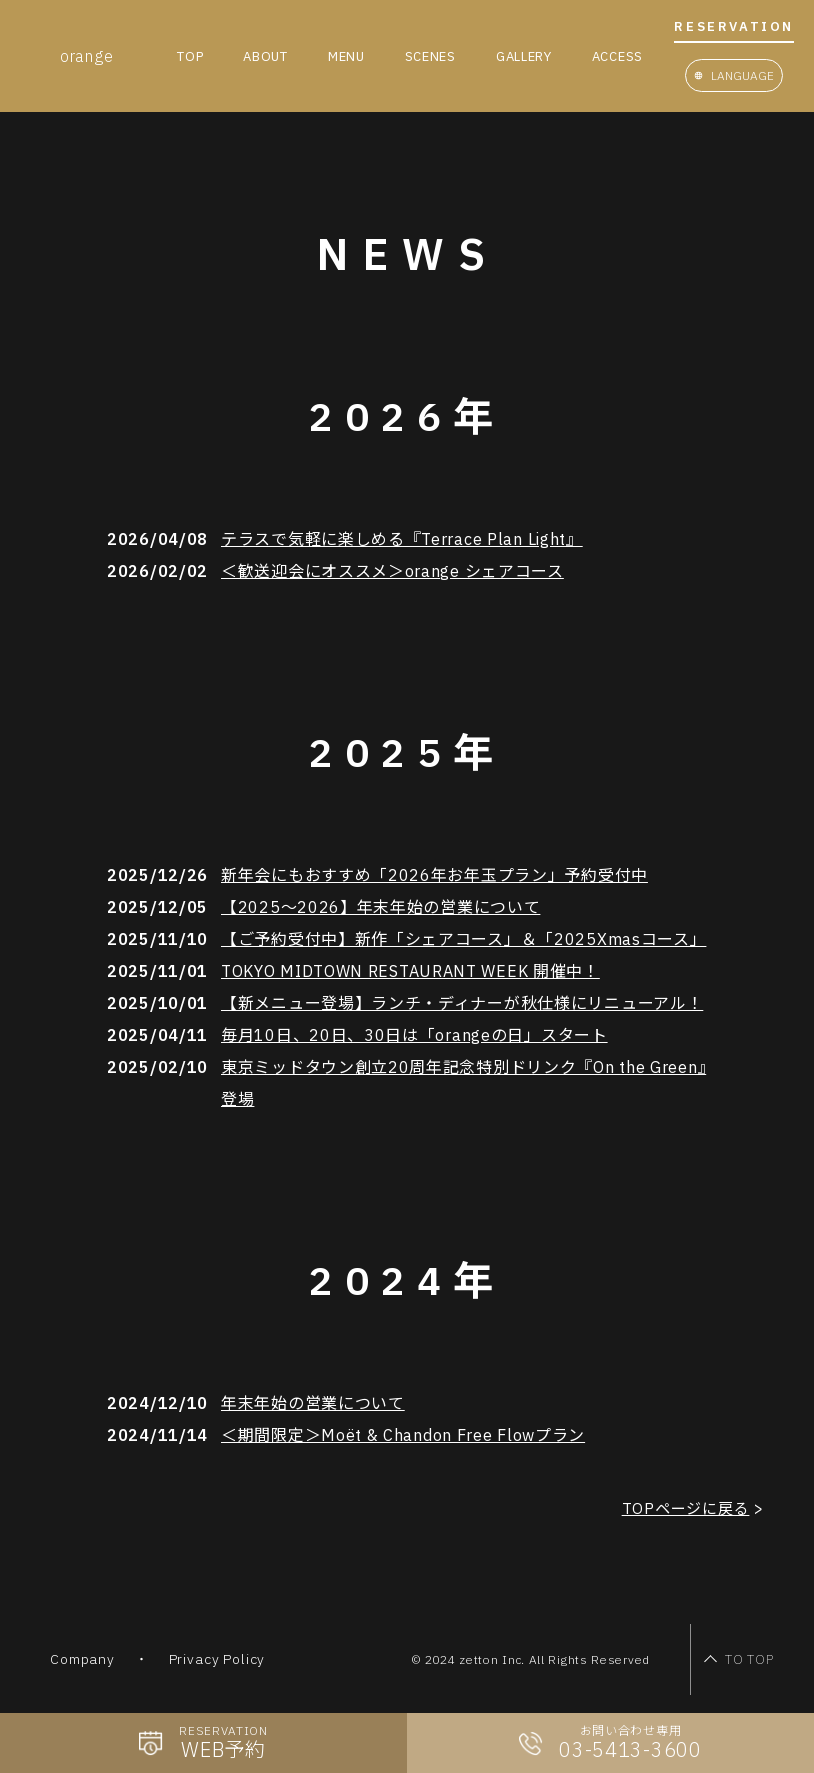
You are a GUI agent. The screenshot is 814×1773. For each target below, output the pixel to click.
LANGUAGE (742, 75)
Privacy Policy (215, 1668)
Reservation (734, 27)
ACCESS (617, 56)
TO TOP (711, 1667)
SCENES (430, 56)
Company (82, 1668)
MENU (346, 56)
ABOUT (265, 56)
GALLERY (524, 56)
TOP (190, 56)
